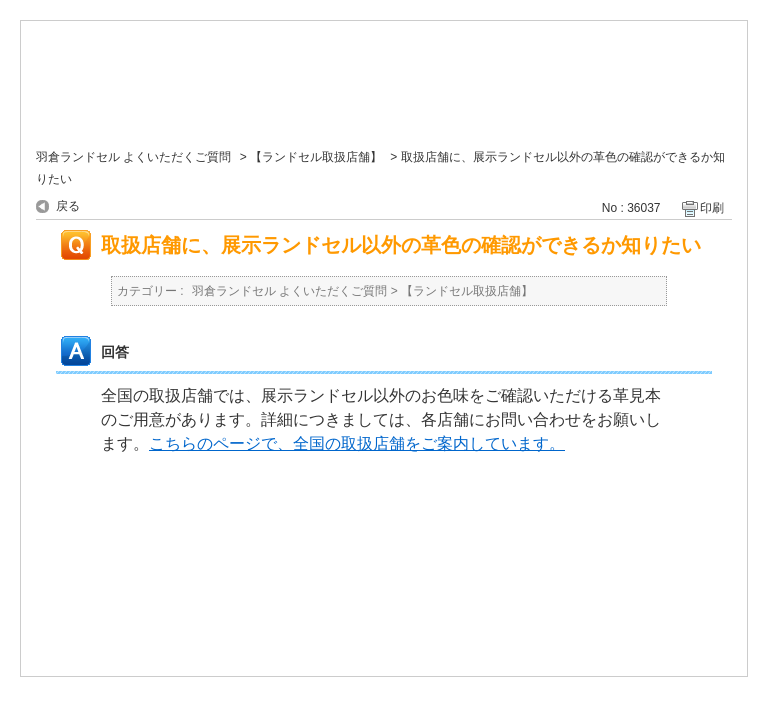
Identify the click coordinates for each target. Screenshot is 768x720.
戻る (68, 206)
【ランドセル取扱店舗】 (316, 157)
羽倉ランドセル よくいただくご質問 (133, 157)
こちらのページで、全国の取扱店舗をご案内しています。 (357, 443)
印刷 (712, 208)
